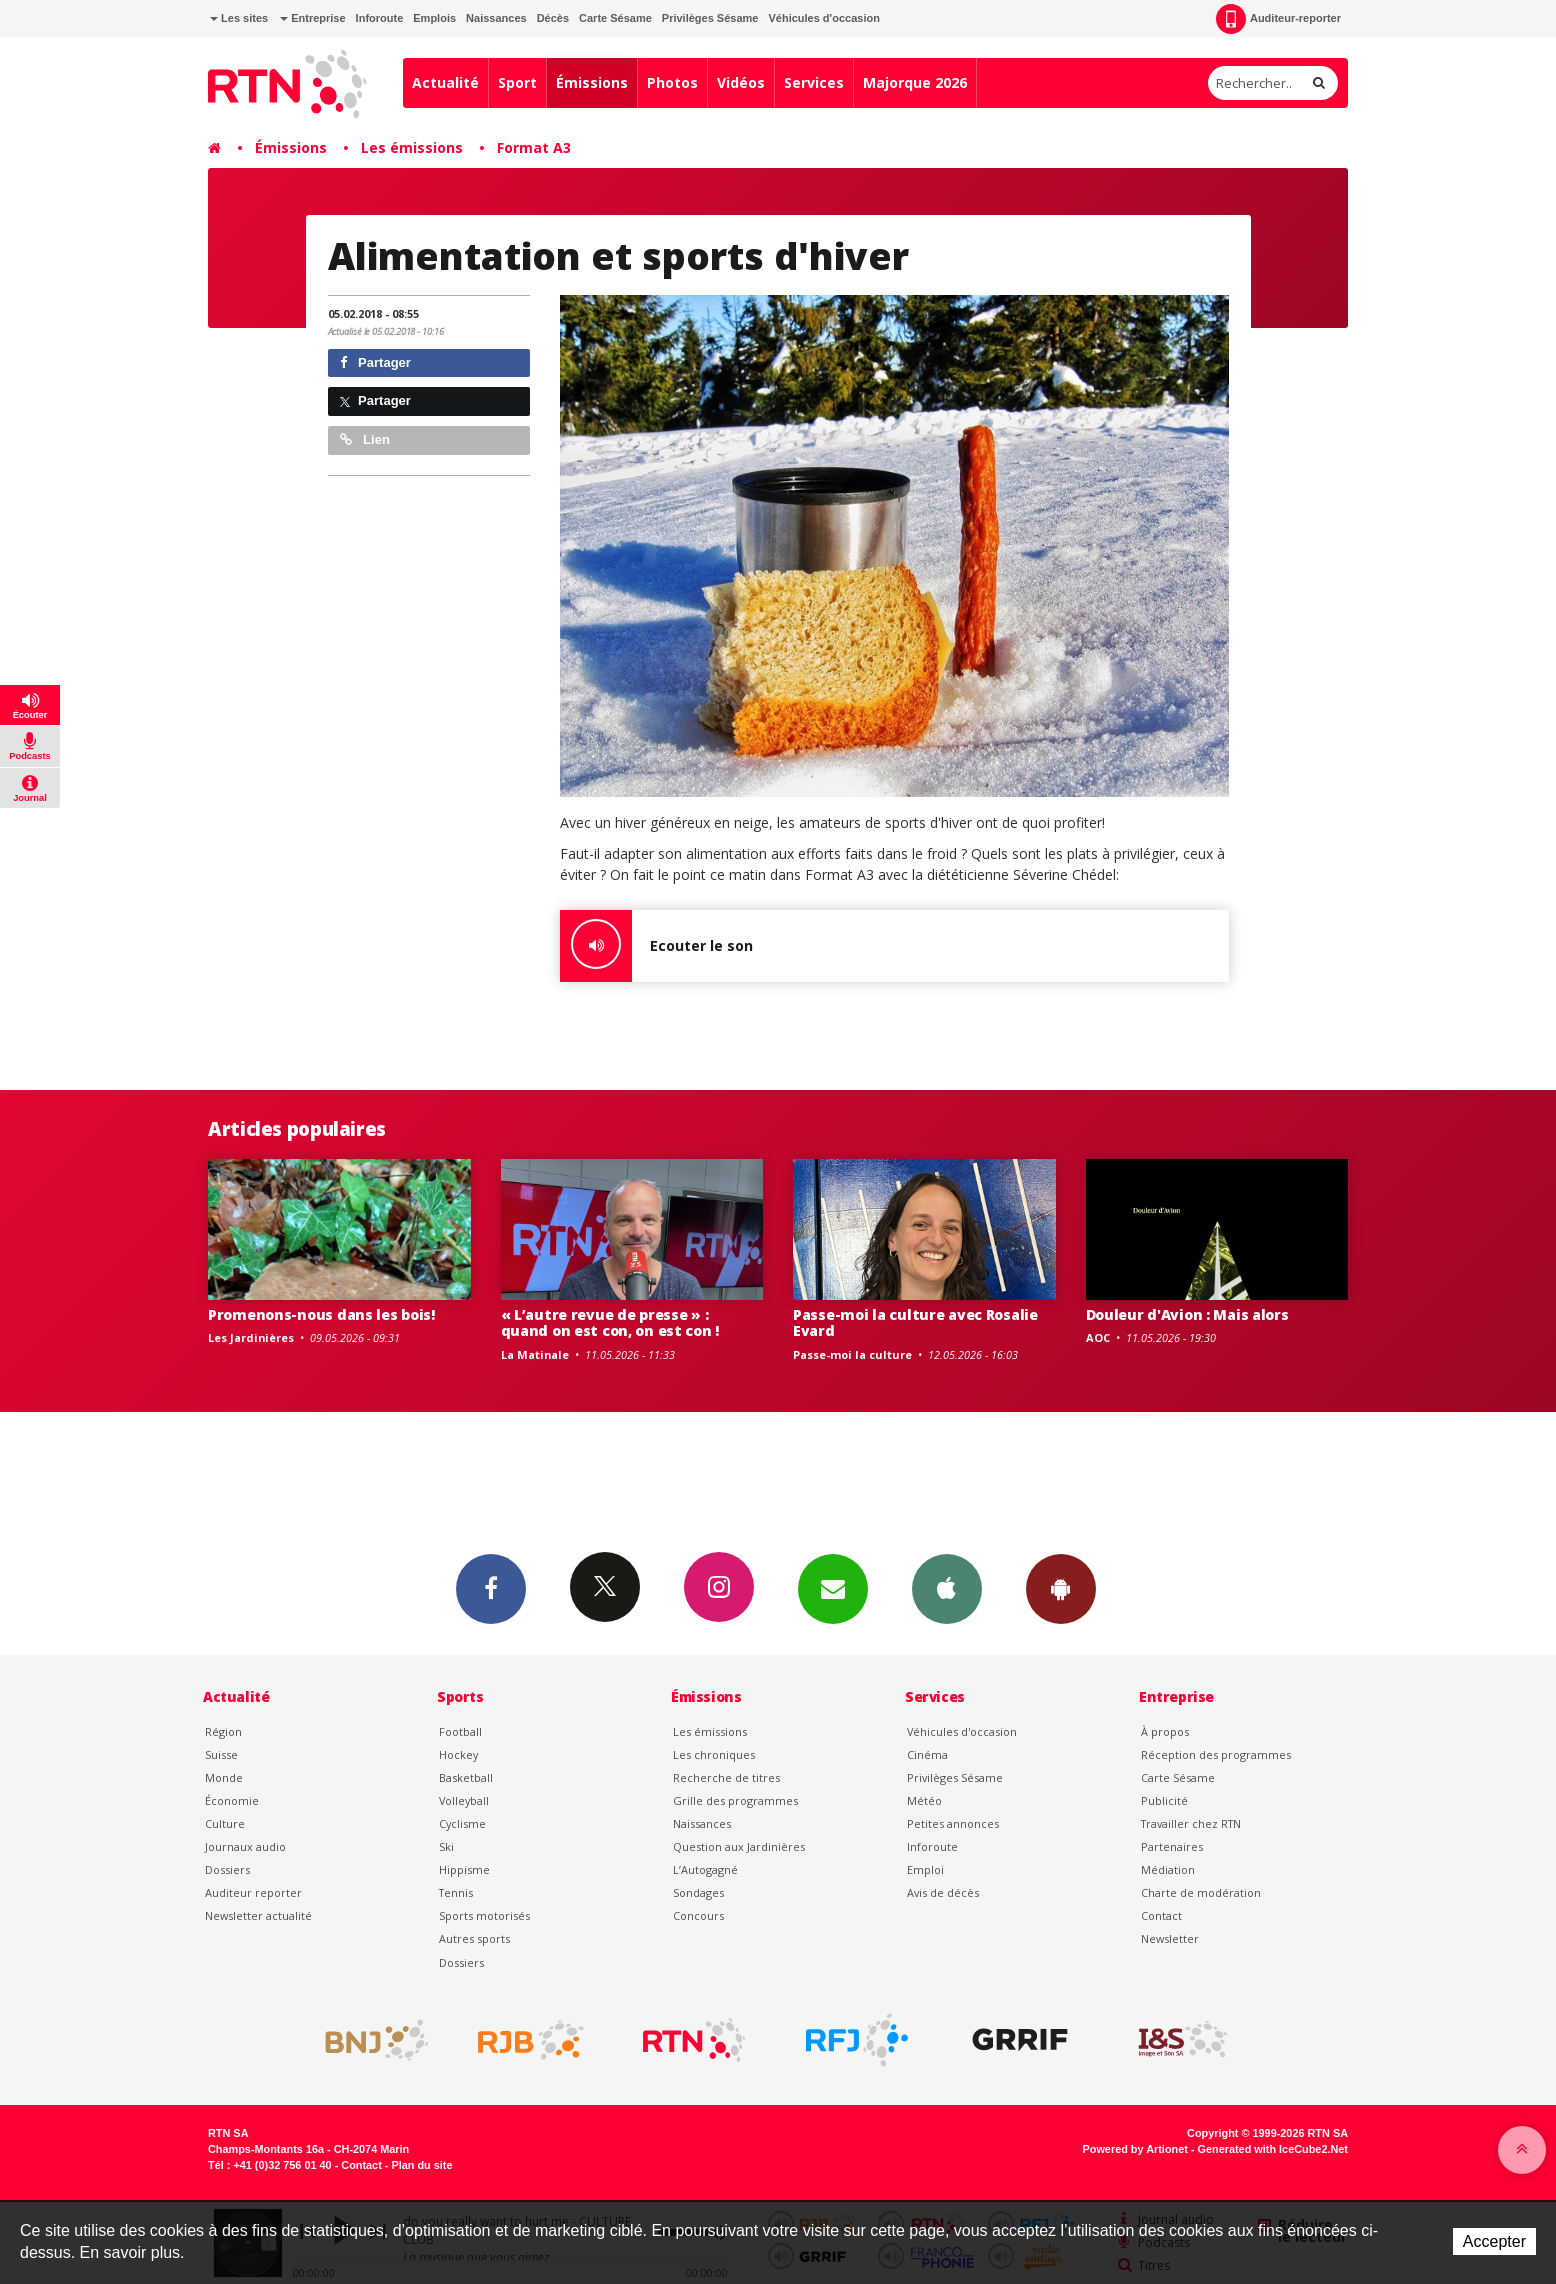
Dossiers (227, 1869)
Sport (517, 82)
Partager (375, 362)
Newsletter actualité (258, 1915)
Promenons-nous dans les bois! (321, 1314)
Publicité (1164, 1800)
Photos (672, 82)
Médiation (1168, 1869)
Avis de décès (943, 1892)
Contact (1161, 1915)
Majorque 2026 (915, 82)
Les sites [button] (239, 18)
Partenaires (1172, 1846)
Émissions (592, 82)
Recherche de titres (726, 1777)
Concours (698, 1915)
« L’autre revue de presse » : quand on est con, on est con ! (610, 1323)
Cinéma (927, 1754)
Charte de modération (1201, 1892)
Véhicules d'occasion (823, 18)
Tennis (456, 1892)
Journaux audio (245, 1846)
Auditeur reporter (253, 1892)
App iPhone (947, 1588)
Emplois (434, 18)
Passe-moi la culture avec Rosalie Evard (915, 1323)
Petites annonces (953, 1823)
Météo (924, 1800)
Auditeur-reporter (1278, 19)
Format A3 (534, 147)
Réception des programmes (1216, 1754)
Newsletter (1170, 1938)
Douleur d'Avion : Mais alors (1187, 1314)
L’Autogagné (705, 1869)
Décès (553, 18)
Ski (446, 1846)
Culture (225, 1823)
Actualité (445, 82)
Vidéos (741, 82)
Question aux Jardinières (739, 1846)
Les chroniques (714, 1754)
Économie (232, 1800)
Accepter (1494, 2241)
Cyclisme (462, 1823)
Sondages (698, 1892)
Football (460, 1731)
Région (223, 1731)
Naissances (496, 18)
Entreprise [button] (312, 18)
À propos (1165, 1731)
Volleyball (464, 1800)
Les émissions (412, 147)
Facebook (491, 1588)
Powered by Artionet (1135, 2149)
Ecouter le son (656, 946)
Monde (224, 1777)
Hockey (458, 1754)
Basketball (466, 1777)
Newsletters (833, 1588)
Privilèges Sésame (710, 18)
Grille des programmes (735, 1800)
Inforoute (380, 18)
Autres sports (474, 1938)
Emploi (925, 1869)
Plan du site (421, 2165)
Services (814, 82)
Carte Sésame (615, 18)
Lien (365, 439)
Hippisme (464, 1869)
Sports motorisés (484, 1915)
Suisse (221, 1754)
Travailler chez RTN (1191, 1823)
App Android (1061, 1588)
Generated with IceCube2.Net (1273, 2149)
